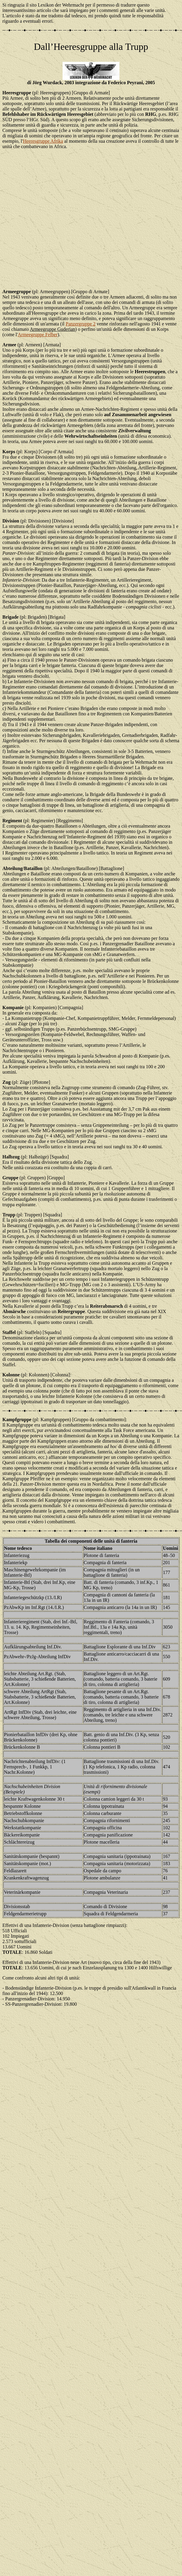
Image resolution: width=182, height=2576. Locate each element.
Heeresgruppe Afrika (43, 141)
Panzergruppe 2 (80, 323)
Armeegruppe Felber (37, 334)
